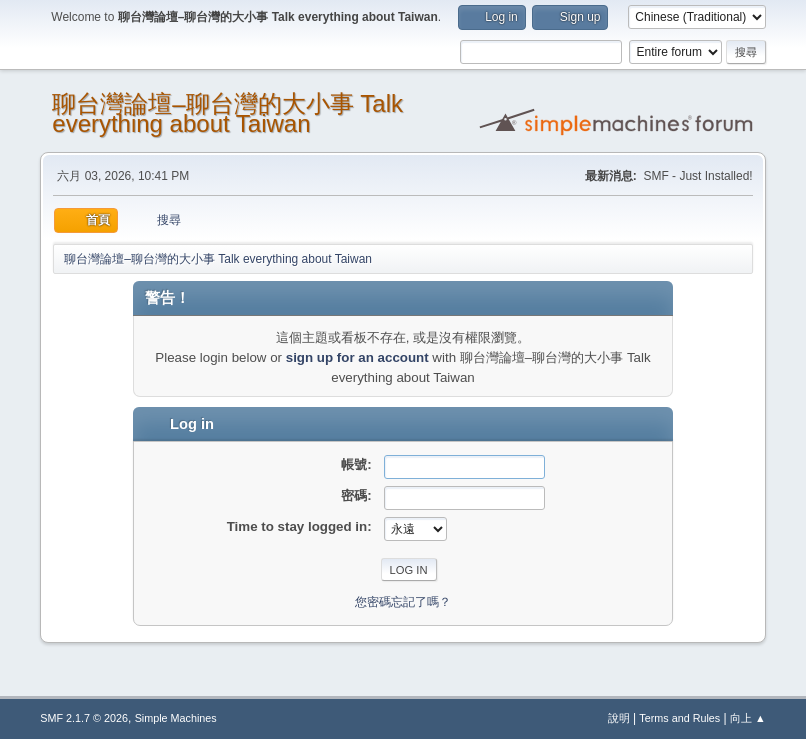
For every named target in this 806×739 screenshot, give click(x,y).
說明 (619, 718)
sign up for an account (357, 357)
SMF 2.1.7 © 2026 (84, 718)
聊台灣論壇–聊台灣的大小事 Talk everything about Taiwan (227, 113)
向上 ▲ (748, 718)
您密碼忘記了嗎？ (403, 602)
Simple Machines (176, 718)
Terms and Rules (679, 718)
